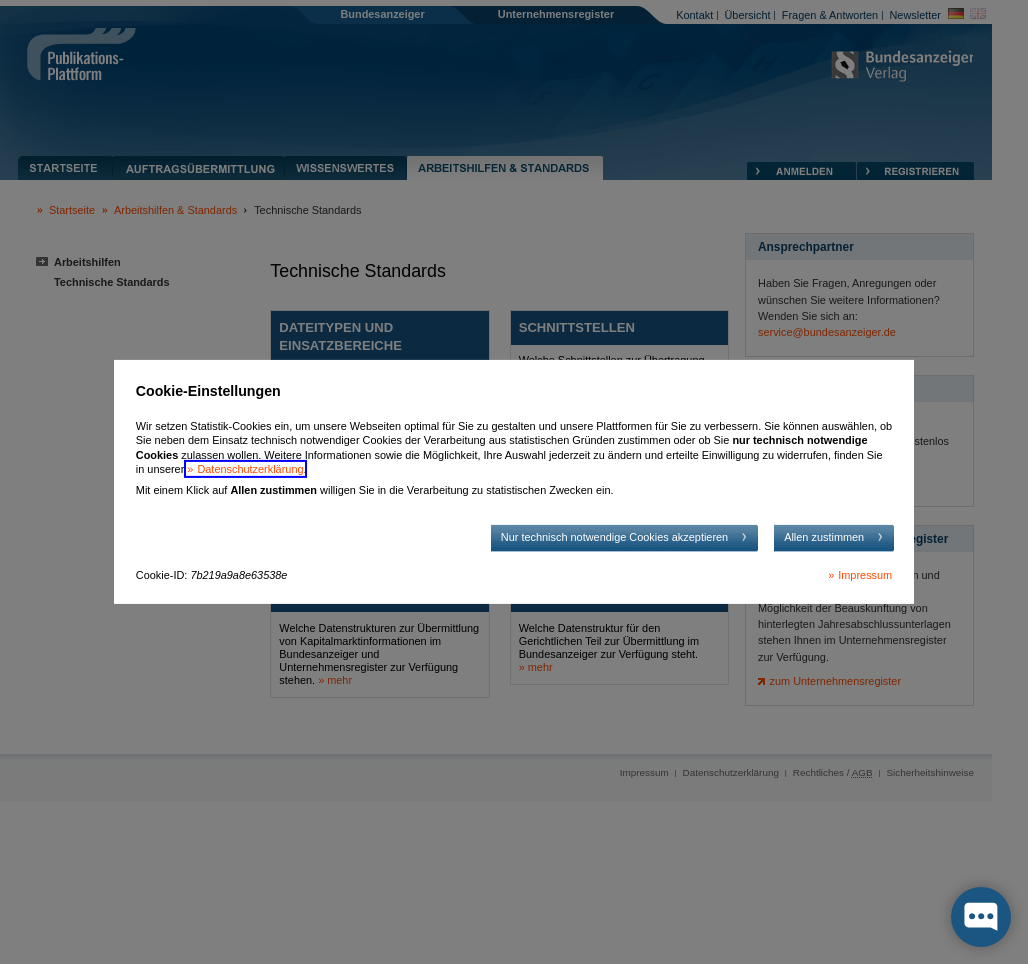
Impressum (865, 575)
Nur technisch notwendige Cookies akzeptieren (614, 537)
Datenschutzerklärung (250, 469)
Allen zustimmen (824, 537)
